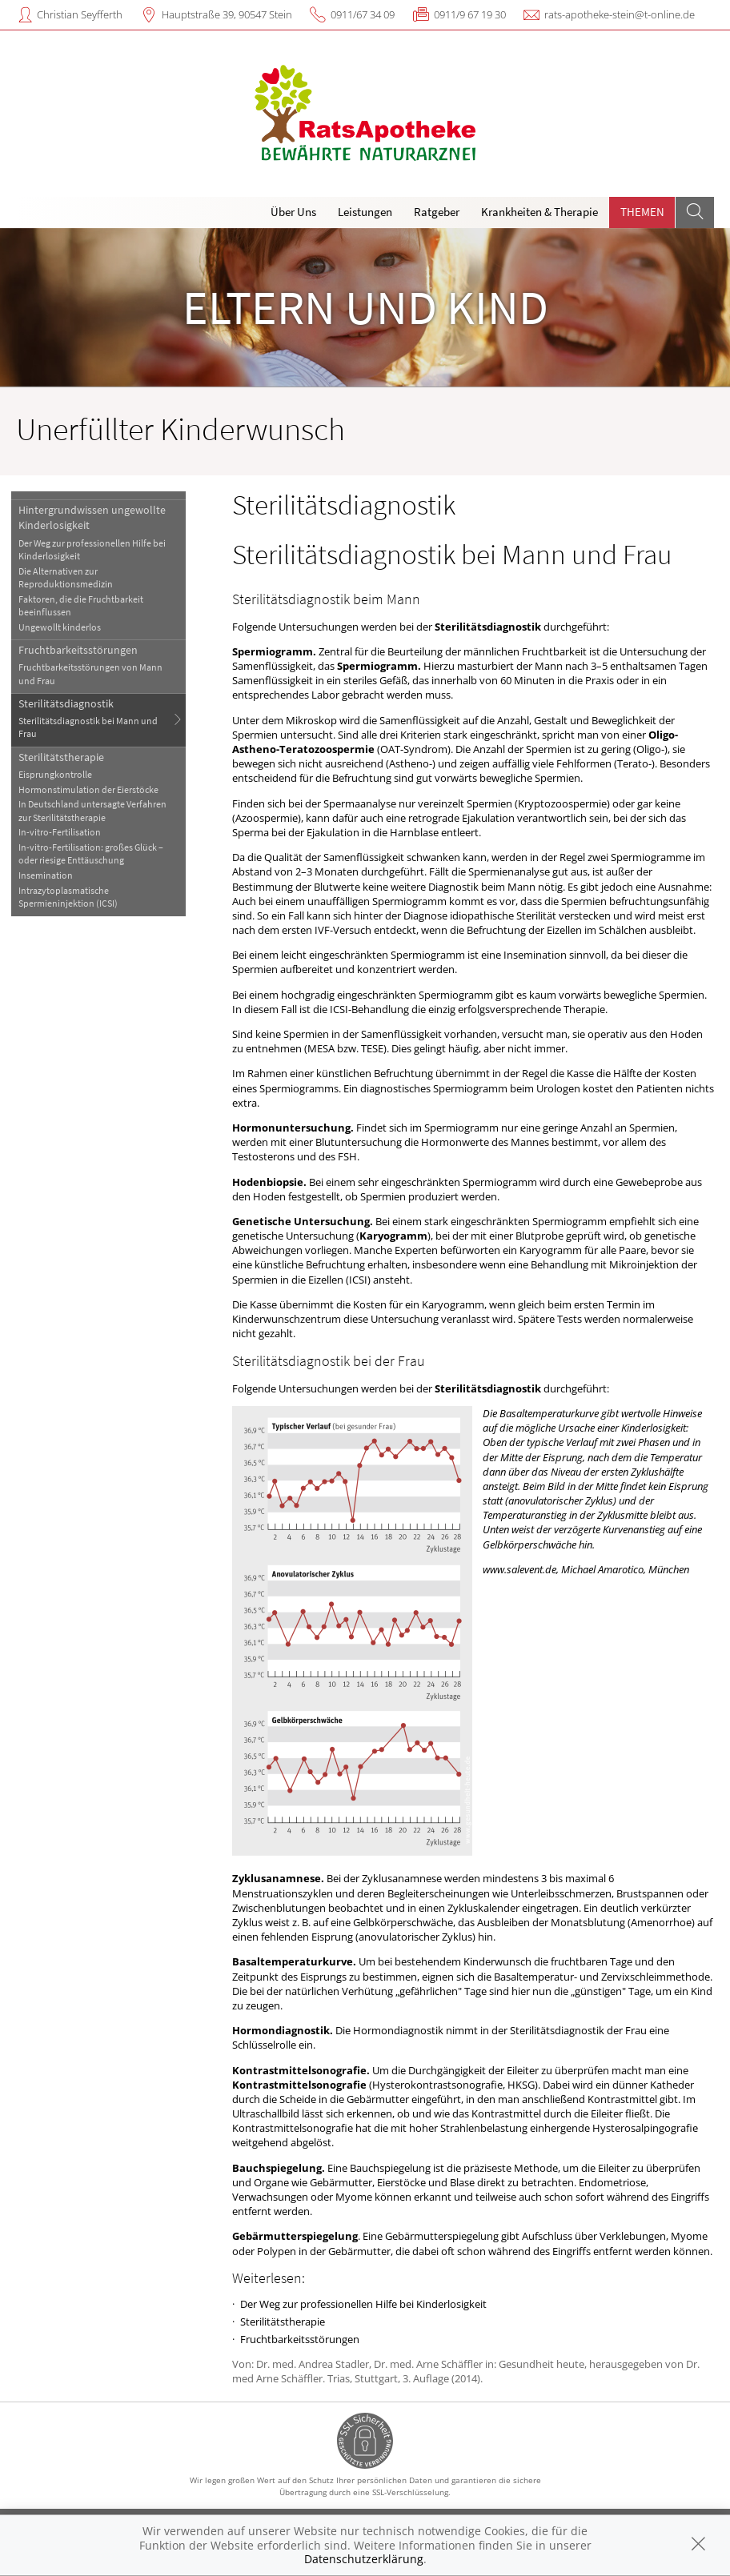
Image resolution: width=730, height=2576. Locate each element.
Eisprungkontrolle (55, 774)
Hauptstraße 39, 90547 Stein (227, 14)
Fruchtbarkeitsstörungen (78, 650)
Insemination (45, 875)
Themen (642, 211)
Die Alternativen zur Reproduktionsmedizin (65, 577)
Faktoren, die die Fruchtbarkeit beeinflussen (80, 605)
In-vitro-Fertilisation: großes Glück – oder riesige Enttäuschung (90, 853)
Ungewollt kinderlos (59, 627)
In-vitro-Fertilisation (59, 832)
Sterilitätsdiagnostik (66, 703)
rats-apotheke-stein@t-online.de (619, 14)
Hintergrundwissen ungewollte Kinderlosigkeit (92, 517)
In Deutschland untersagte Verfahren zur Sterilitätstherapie (92, 810)
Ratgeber (436, 211)
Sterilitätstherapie (61, 757)
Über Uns (293, 211)
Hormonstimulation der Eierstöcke (88, 789)
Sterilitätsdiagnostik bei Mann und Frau (88, 727)
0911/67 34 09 (363, 14)
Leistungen (365, 211)
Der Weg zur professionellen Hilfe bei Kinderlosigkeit (92, 549)
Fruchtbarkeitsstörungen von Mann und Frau (90, 673)
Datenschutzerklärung (363, 2558)
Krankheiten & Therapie (539, 211)
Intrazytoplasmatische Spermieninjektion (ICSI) (68, 896)
